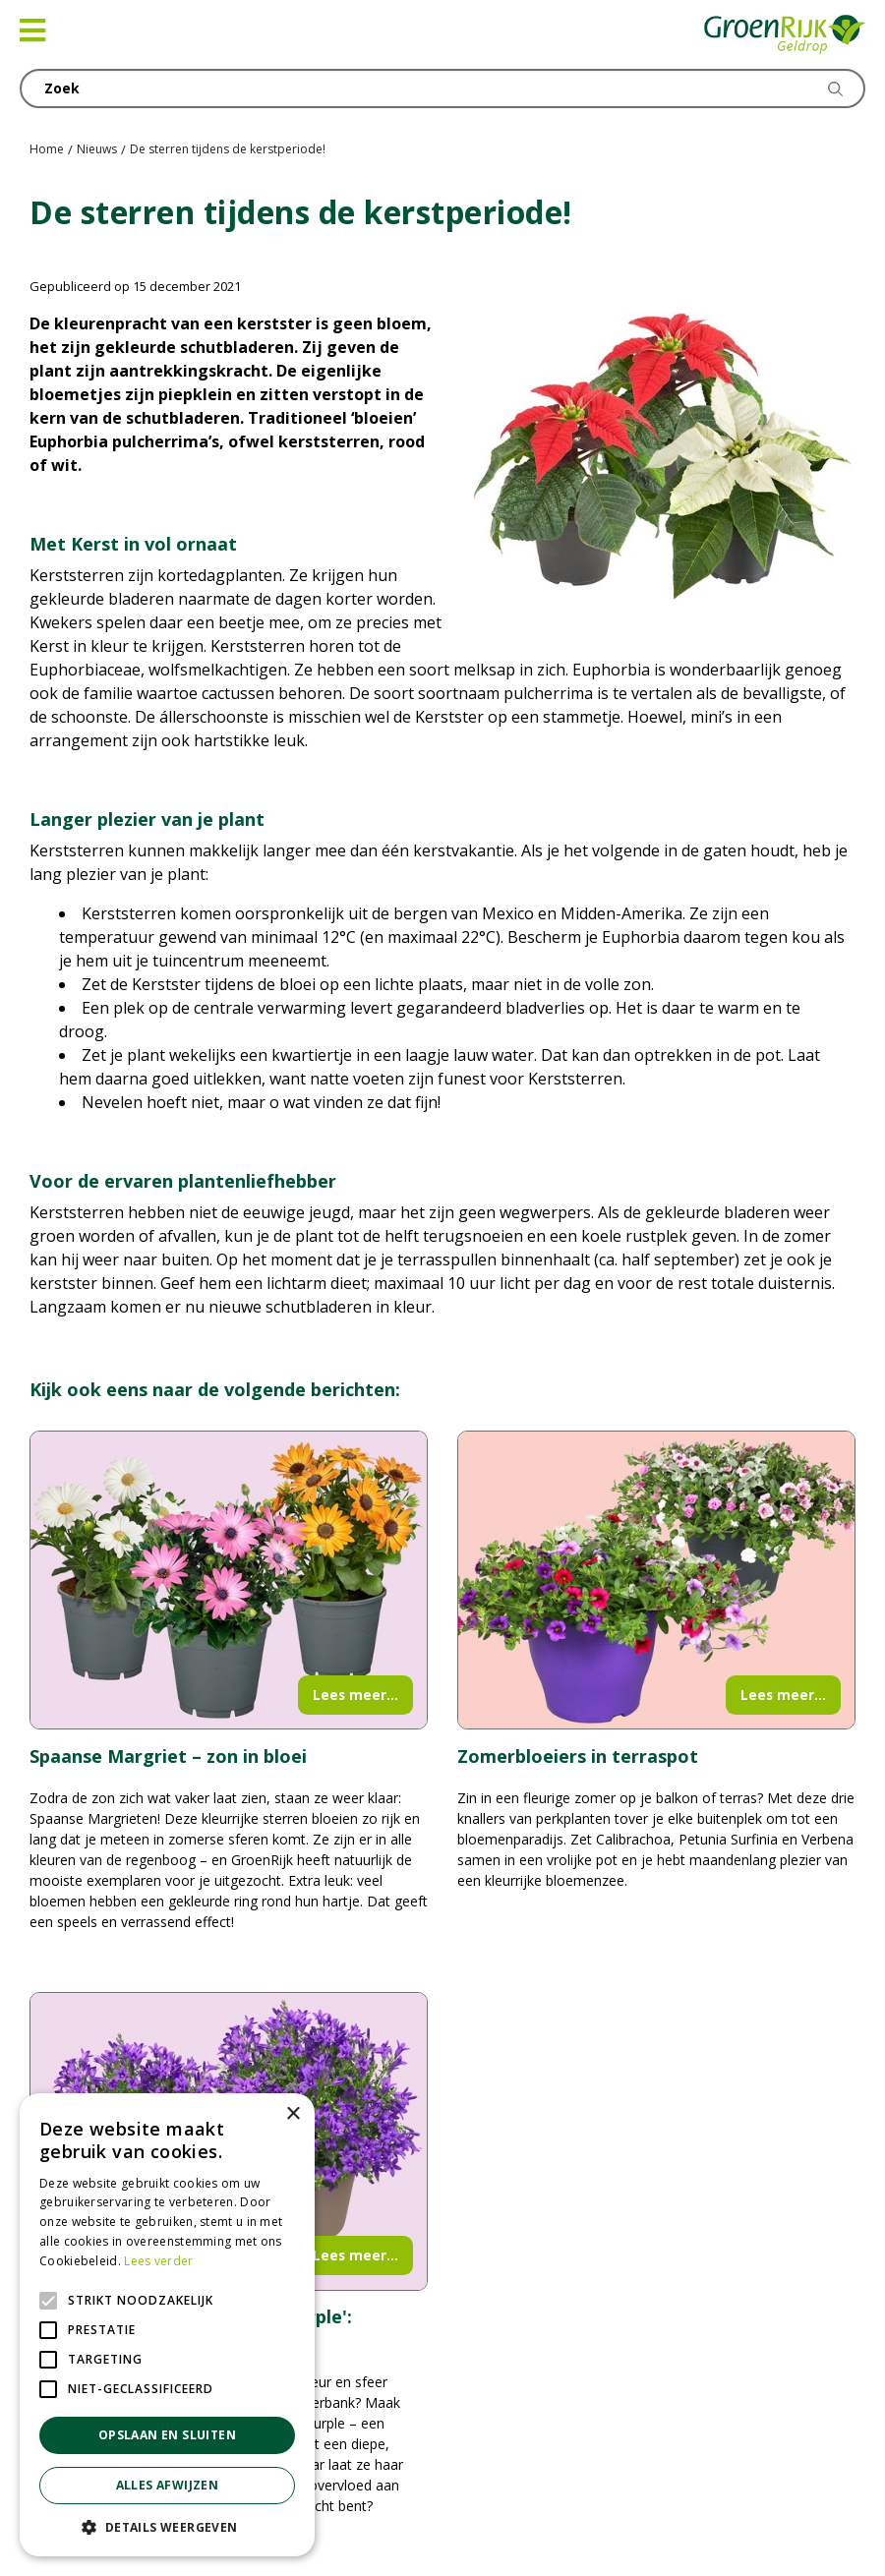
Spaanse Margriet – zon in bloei (168, 1756)
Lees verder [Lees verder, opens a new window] (158, 2261)
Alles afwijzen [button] (167, 2485)
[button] (167, 2527)
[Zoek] (442, 88)
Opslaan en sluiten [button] (167, 2435)
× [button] (292, 2114)
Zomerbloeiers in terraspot (577, 1756)
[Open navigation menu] (32, 30)
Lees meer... (355, 1694)
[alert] (167, 2324)
